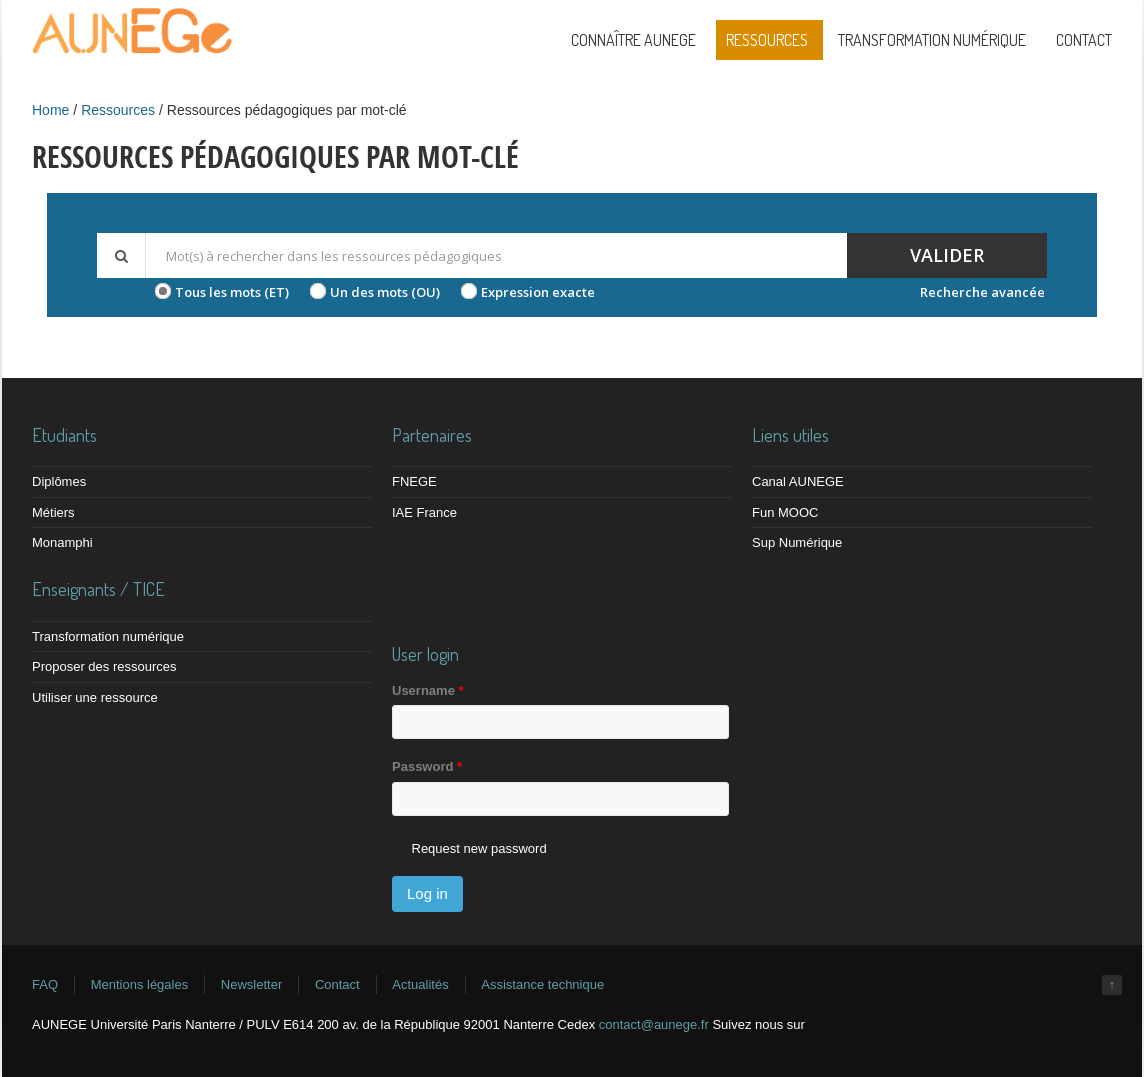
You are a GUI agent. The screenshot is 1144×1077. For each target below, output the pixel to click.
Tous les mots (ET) (232, 292)
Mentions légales (140, 984)
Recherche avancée (982, 292)
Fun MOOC (785, 512)
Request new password (479, 848)
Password (427, 766)
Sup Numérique (797, 542)
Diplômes (59, 481)
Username (428, 690)
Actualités (420, 984)
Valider (947, 255)
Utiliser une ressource (95, 697)
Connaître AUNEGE (633, 40)
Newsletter (251, 984)
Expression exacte (538, 292)
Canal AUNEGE (798, 481)
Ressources (767, 40)
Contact (1084, 40)
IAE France (424, 512)
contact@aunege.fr (654, 1024)
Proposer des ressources (104, 666)
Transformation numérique (932, 40)
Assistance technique (542, 984)
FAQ (45, 984)
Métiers (53, 512)
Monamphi (62, 542)
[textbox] (496, 255)
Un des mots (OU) (385, 292)
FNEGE (414, 481)
